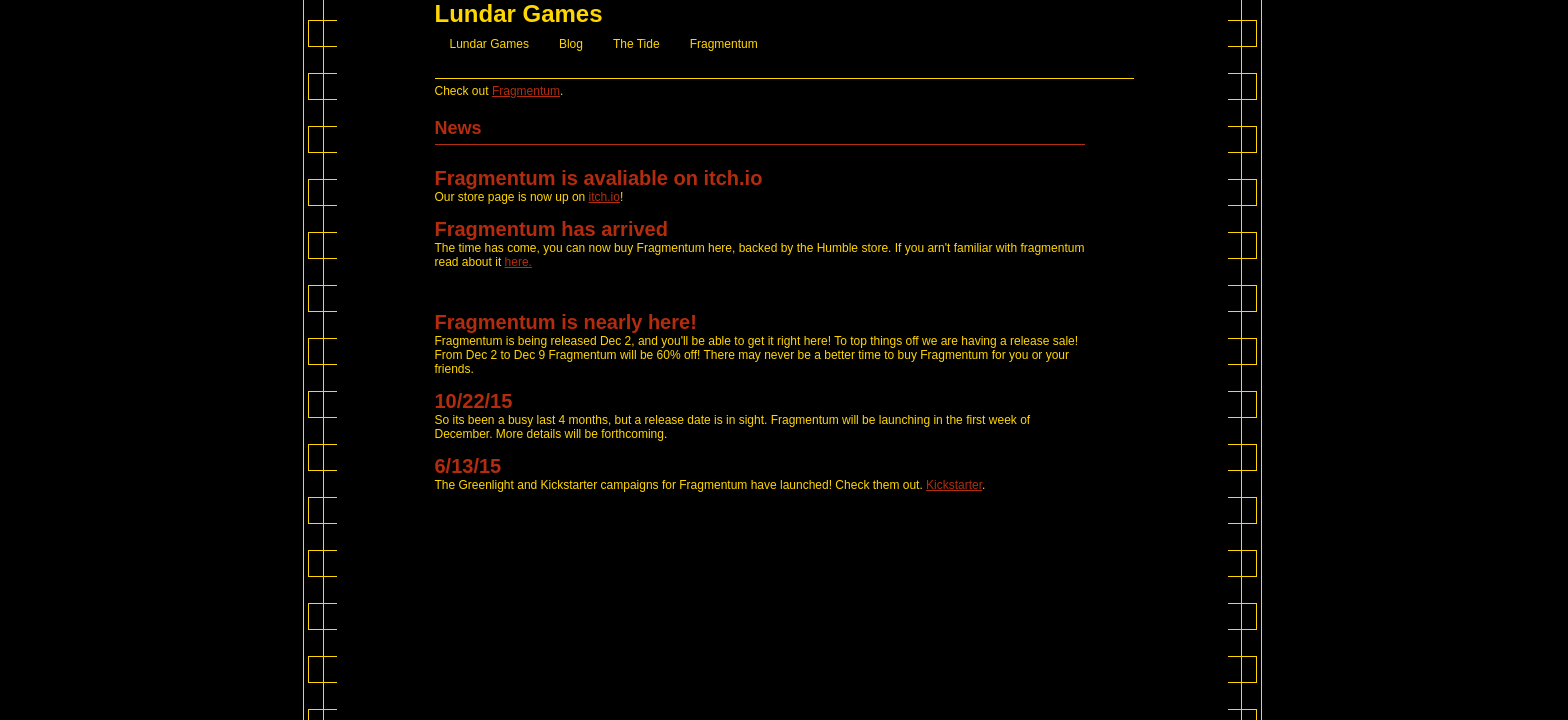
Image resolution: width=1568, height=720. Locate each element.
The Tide (636, 44)
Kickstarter (954, 485)
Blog (571, 44)
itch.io (604, 197)
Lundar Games (489, 44)
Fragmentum (724, 44)
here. (518, 262)
